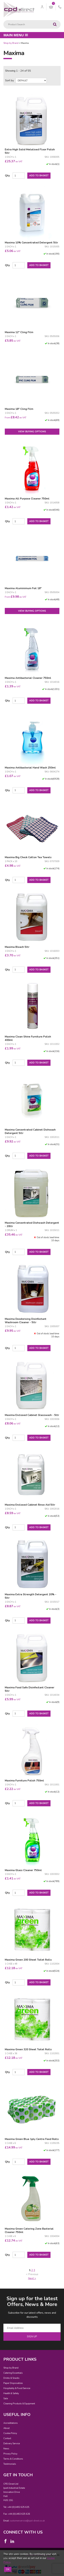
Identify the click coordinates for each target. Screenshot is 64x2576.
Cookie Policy (10, 2433)
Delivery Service (11, 2443)
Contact (7, 2438)
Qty (7, 175)
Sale (5, 2398)
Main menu (15, 35)
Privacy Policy (10, 2453)
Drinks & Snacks (11, 2378)
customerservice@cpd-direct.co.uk (27, 2520)
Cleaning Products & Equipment (19, 2403)
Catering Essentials (13, 2373)
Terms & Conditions (13, 2458)
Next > (32, 2278)
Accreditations (10, 2423)
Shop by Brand (10, 43)
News (6, 2448)
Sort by (9, 80)
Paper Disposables (13, 2383)
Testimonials (9, 2464)
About (6, 2428)
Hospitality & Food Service (16, 2388)
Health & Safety (11, 2393)
